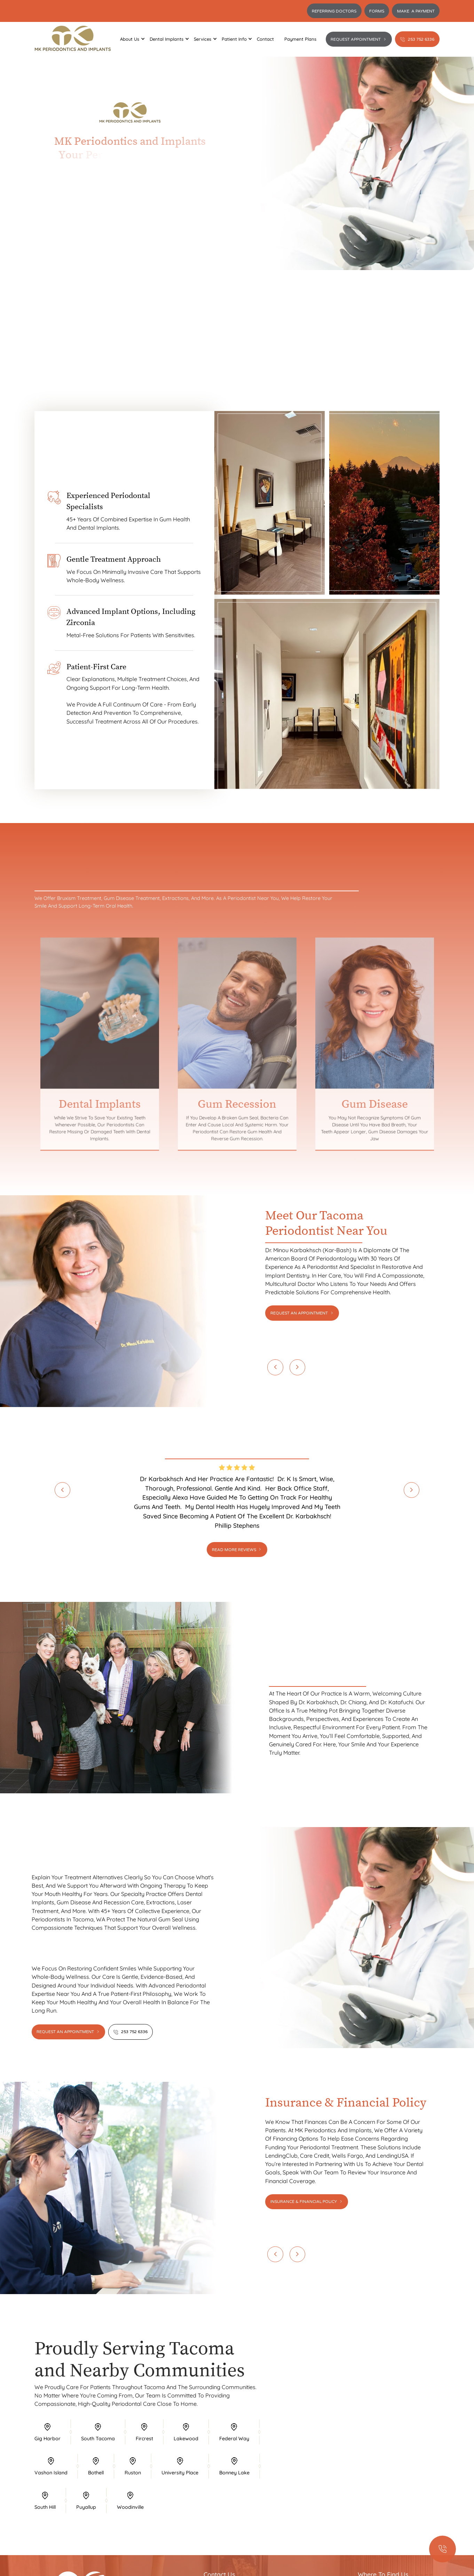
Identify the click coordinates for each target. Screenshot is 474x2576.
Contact (265, 39)
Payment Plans (300, 39)
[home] (72, 39)
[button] (129, 39)
